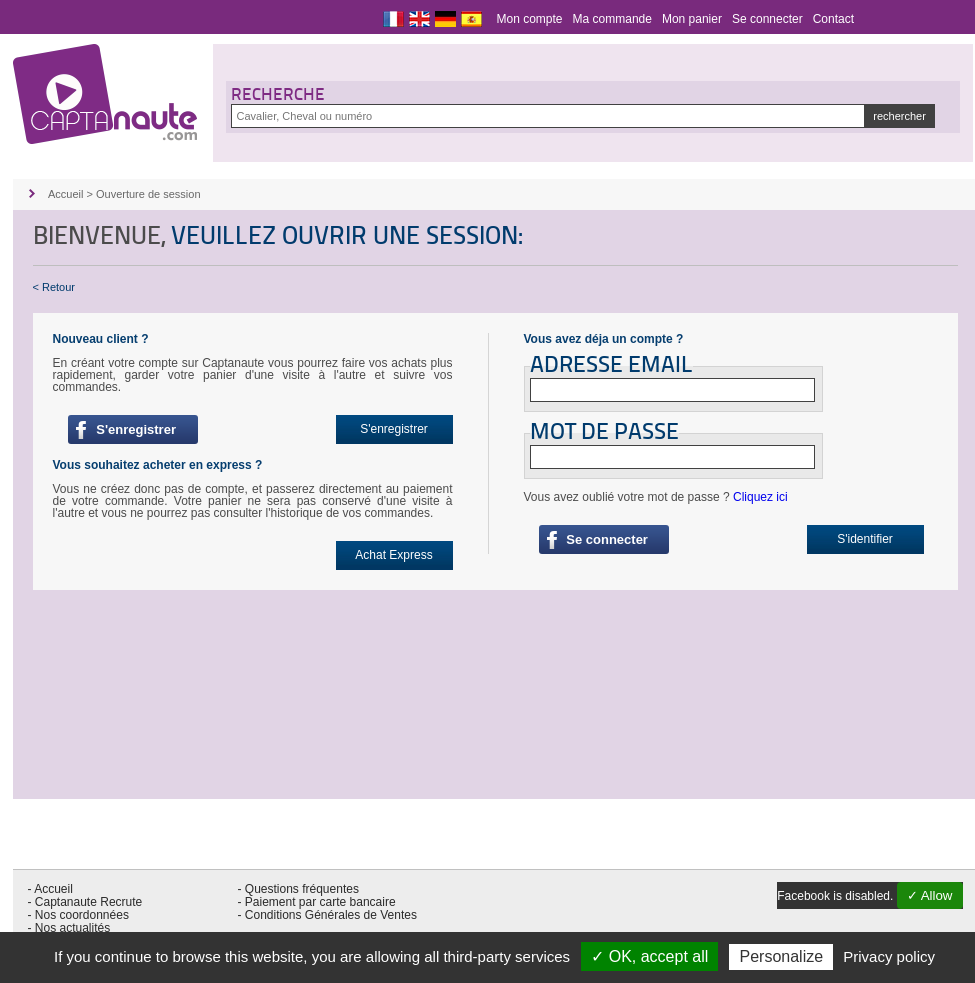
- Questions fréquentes (298, 889)
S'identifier (865, 539)
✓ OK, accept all (649, 956)
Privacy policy (889, 956)
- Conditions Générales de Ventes (327, 915)
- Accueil (50, 889)
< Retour (54, 287)
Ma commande (612, 19)
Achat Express (393, 555)
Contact (833, 19)
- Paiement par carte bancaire (317, 902)
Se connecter (767, 19)
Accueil (65, 194)
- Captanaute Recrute (85, 902)
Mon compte (530, 19)
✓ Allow (930, 895)
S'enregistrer (132, 429)
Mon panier (692, 19)
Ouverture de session (148, 194)
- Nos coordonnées (78, 915)
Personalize (781, 956)
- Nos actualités (69, 928)
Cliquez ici (760, 497)
